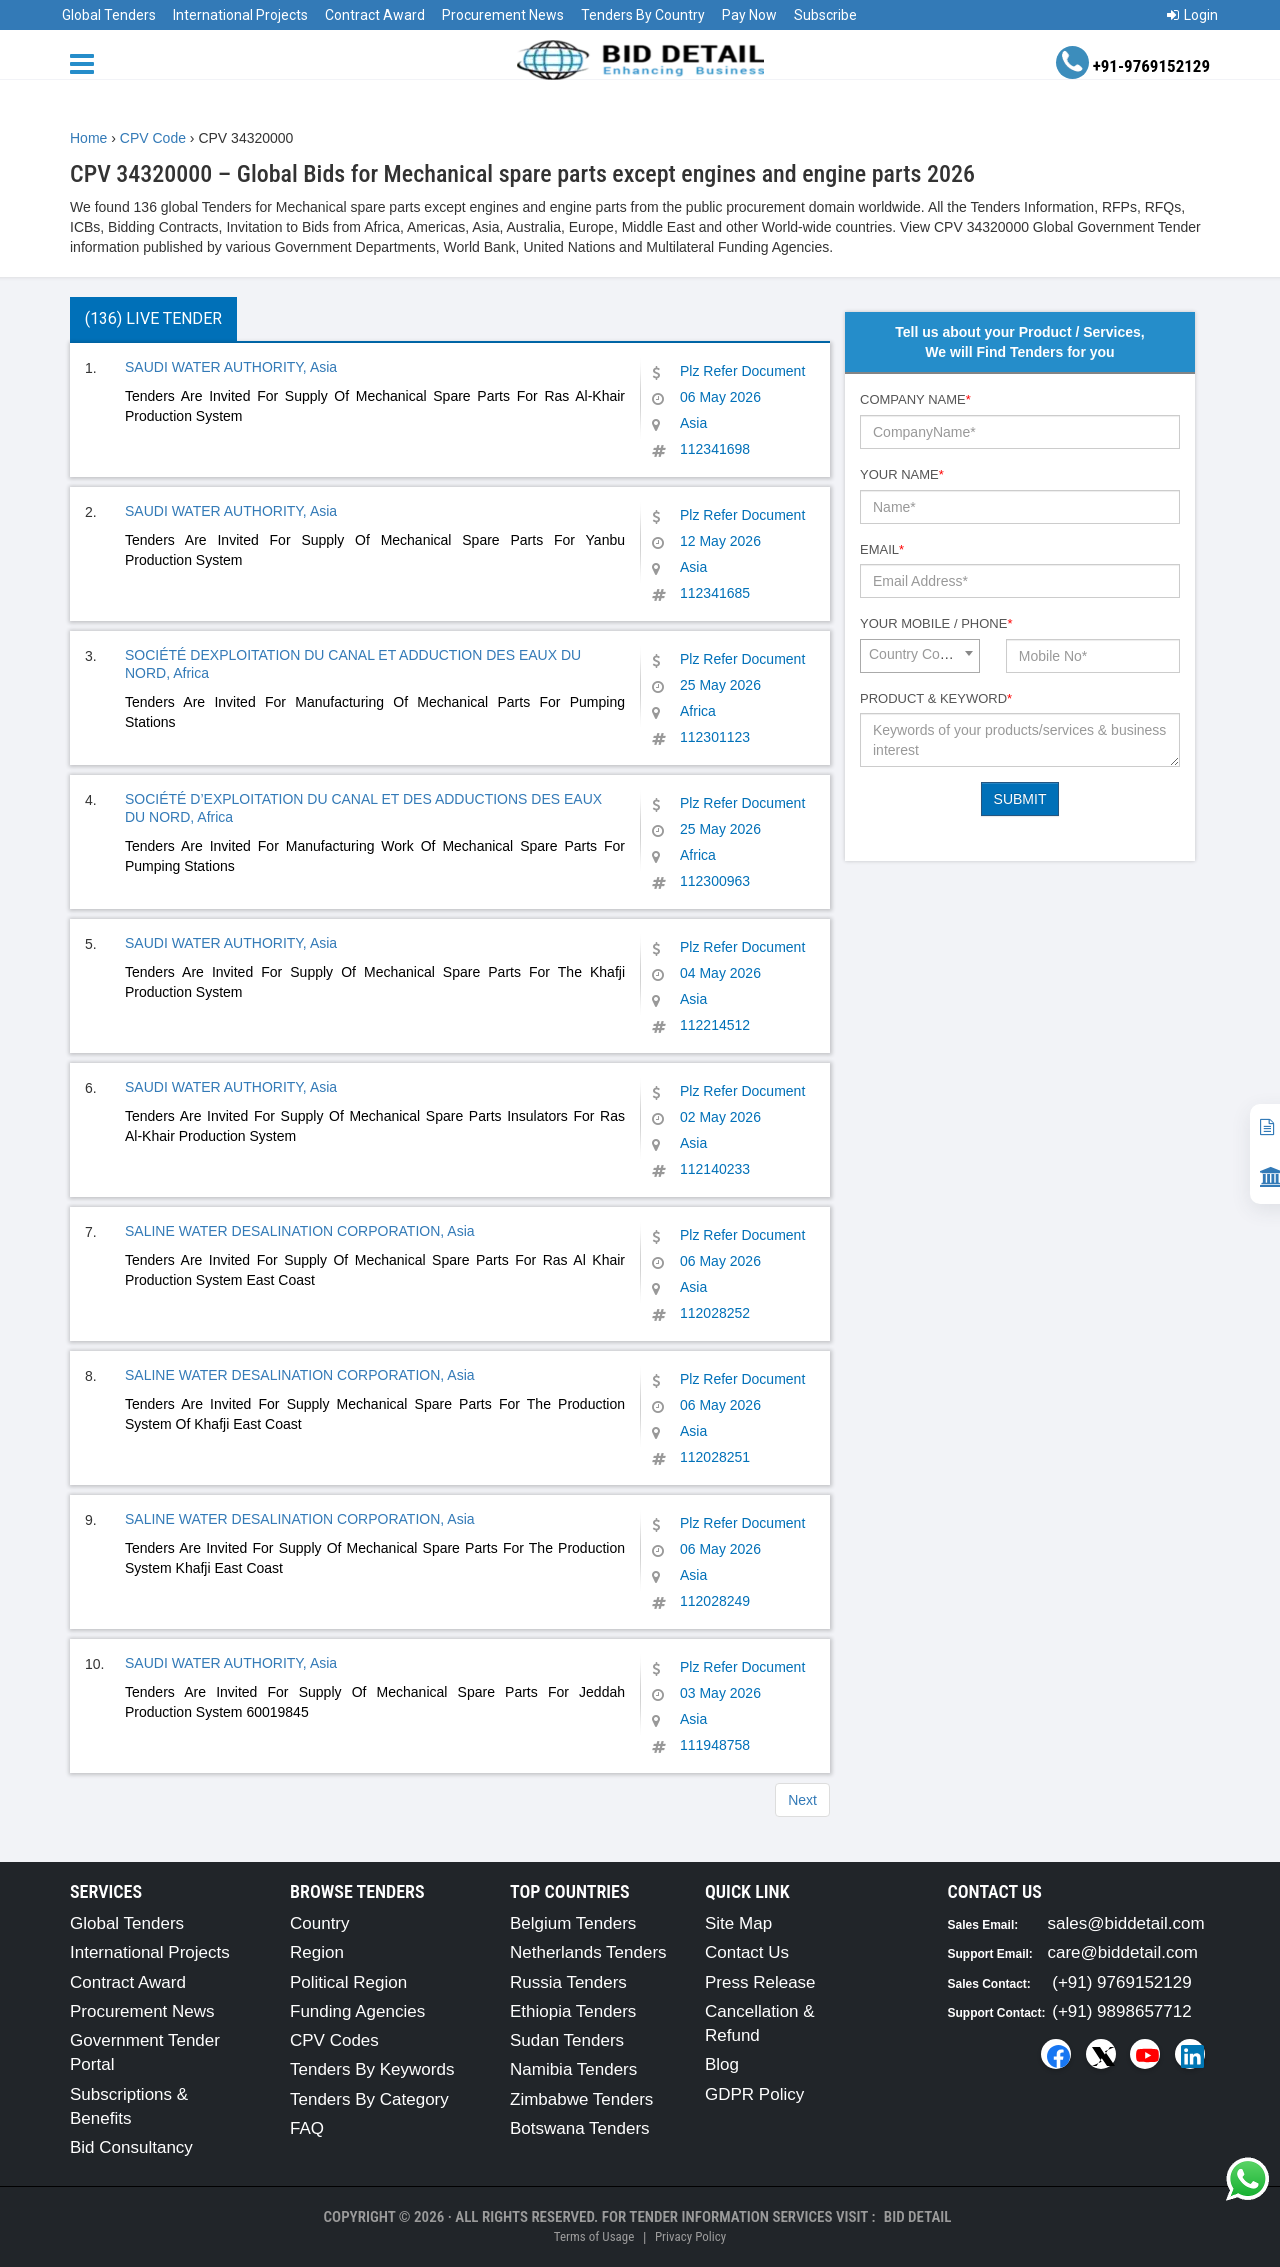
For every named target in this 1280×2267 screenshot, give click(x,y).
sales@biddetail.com (1126, 1923)
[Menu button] (87, 62)
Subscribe (825, 15)
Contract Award (375, 15)
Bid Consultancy (131, 2147)
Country (320, 1923)
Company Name (915, 399)
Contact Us (747, 1952)
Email (882, 549)
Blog (722, 2064)
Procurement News (503, 15)
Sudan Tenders (567, 2040)
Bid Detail (918, 2217)
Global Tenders (109, 15)
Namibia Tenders (573, 2069)
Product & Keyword (936, 698)
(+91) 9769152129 (1121, 1982)
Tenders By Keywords (372, 2069)
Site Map (738, 1923)
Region (317, 1952)
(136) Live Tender (153, 318)
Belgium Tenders (573, 1923)
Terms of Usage (594, 2236)
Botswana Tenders (580, 2128)
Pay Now (749, 15)
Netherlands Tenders (588, 1952)
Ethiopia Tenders (573, 2011)
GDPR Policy (754, 2094)
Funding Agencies (357, 2011)
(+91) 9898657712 (1121, 2011)
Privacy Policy (690, 2236)
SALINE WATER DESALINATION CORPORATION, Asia (300, 1231)
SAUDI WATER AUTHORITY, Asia (231, 367)
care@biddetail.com (1123, 1952)
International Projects (240, 15)
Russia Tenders (568, 1982)
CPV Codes (334, 2040)
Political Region (348, 1982)
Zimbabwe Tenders (581, 2099)
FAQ (307, 2128)
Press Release (760, 1982)
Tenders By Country (643, 15)
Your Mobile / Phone (936, 623)
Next (802, 1800)
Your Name (902, 474)
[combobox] (920, 656)
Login (1192, 15)
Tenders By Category (369, 2099)
